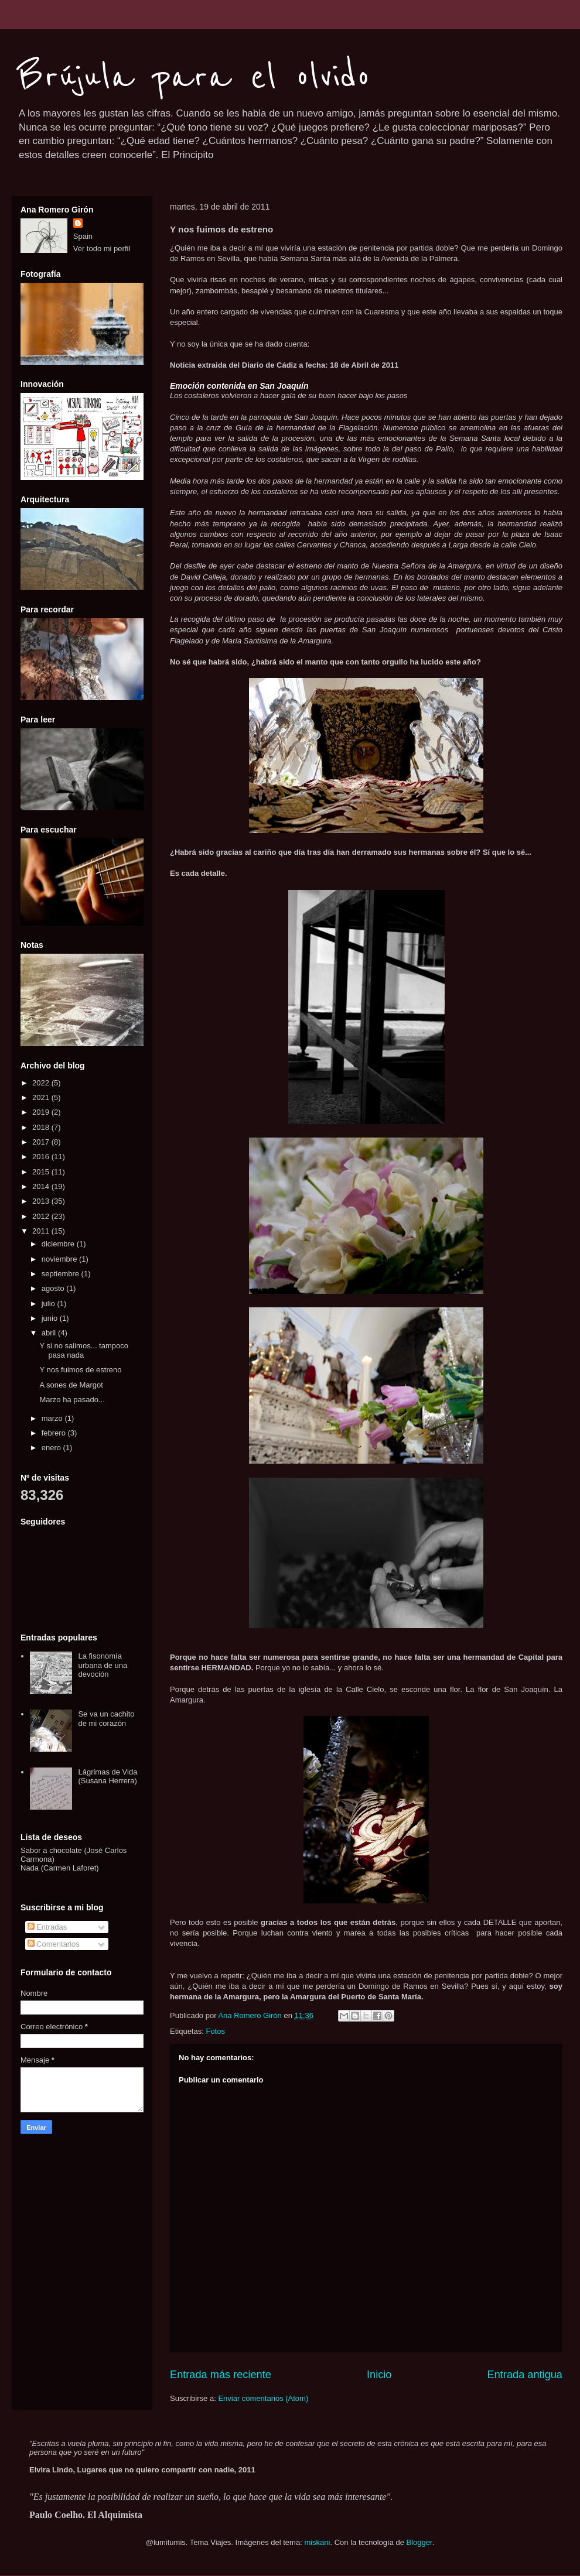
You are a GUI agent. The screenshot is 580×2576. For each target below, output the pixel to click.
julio (49, 1303)
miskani (317, 2542)
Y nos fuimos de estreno (80, 1369)
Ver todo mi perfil (102, 248)
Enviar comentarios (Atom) (263, 2398)
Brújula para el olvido (194, 77)
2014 (42, 1186)
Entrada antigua (524, 2374)
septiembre (61, 1273)
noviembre (60, 1259)
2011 (42, 1231)
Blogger (419, 2542)
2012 (42, 1216)
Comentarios (54, 1944)
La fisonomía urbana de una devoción (102, 1665)
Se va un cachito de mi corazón (106, 1719)
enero (52, 1447)
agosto (54, 1288)
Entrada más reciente (220, 2374)
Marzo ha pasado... (71, 1399)
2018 (42, 1127)
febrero (55, 1433)
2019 (42, 1112)
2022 (42, 1082)
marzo (53, 1418)
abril (50, 1332)
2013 (42, 1201)
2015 (42, 1171)
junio (51, 1318)
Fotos (215, 2031)
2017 (42, 1142)
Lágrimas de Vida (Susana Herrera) (107, 1776)
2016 (42, 1156)
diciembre (59, 1243)
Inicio (379, 2374)
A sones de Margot (71, 1385)
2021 (42, 1097)
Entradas (47, 1927)
